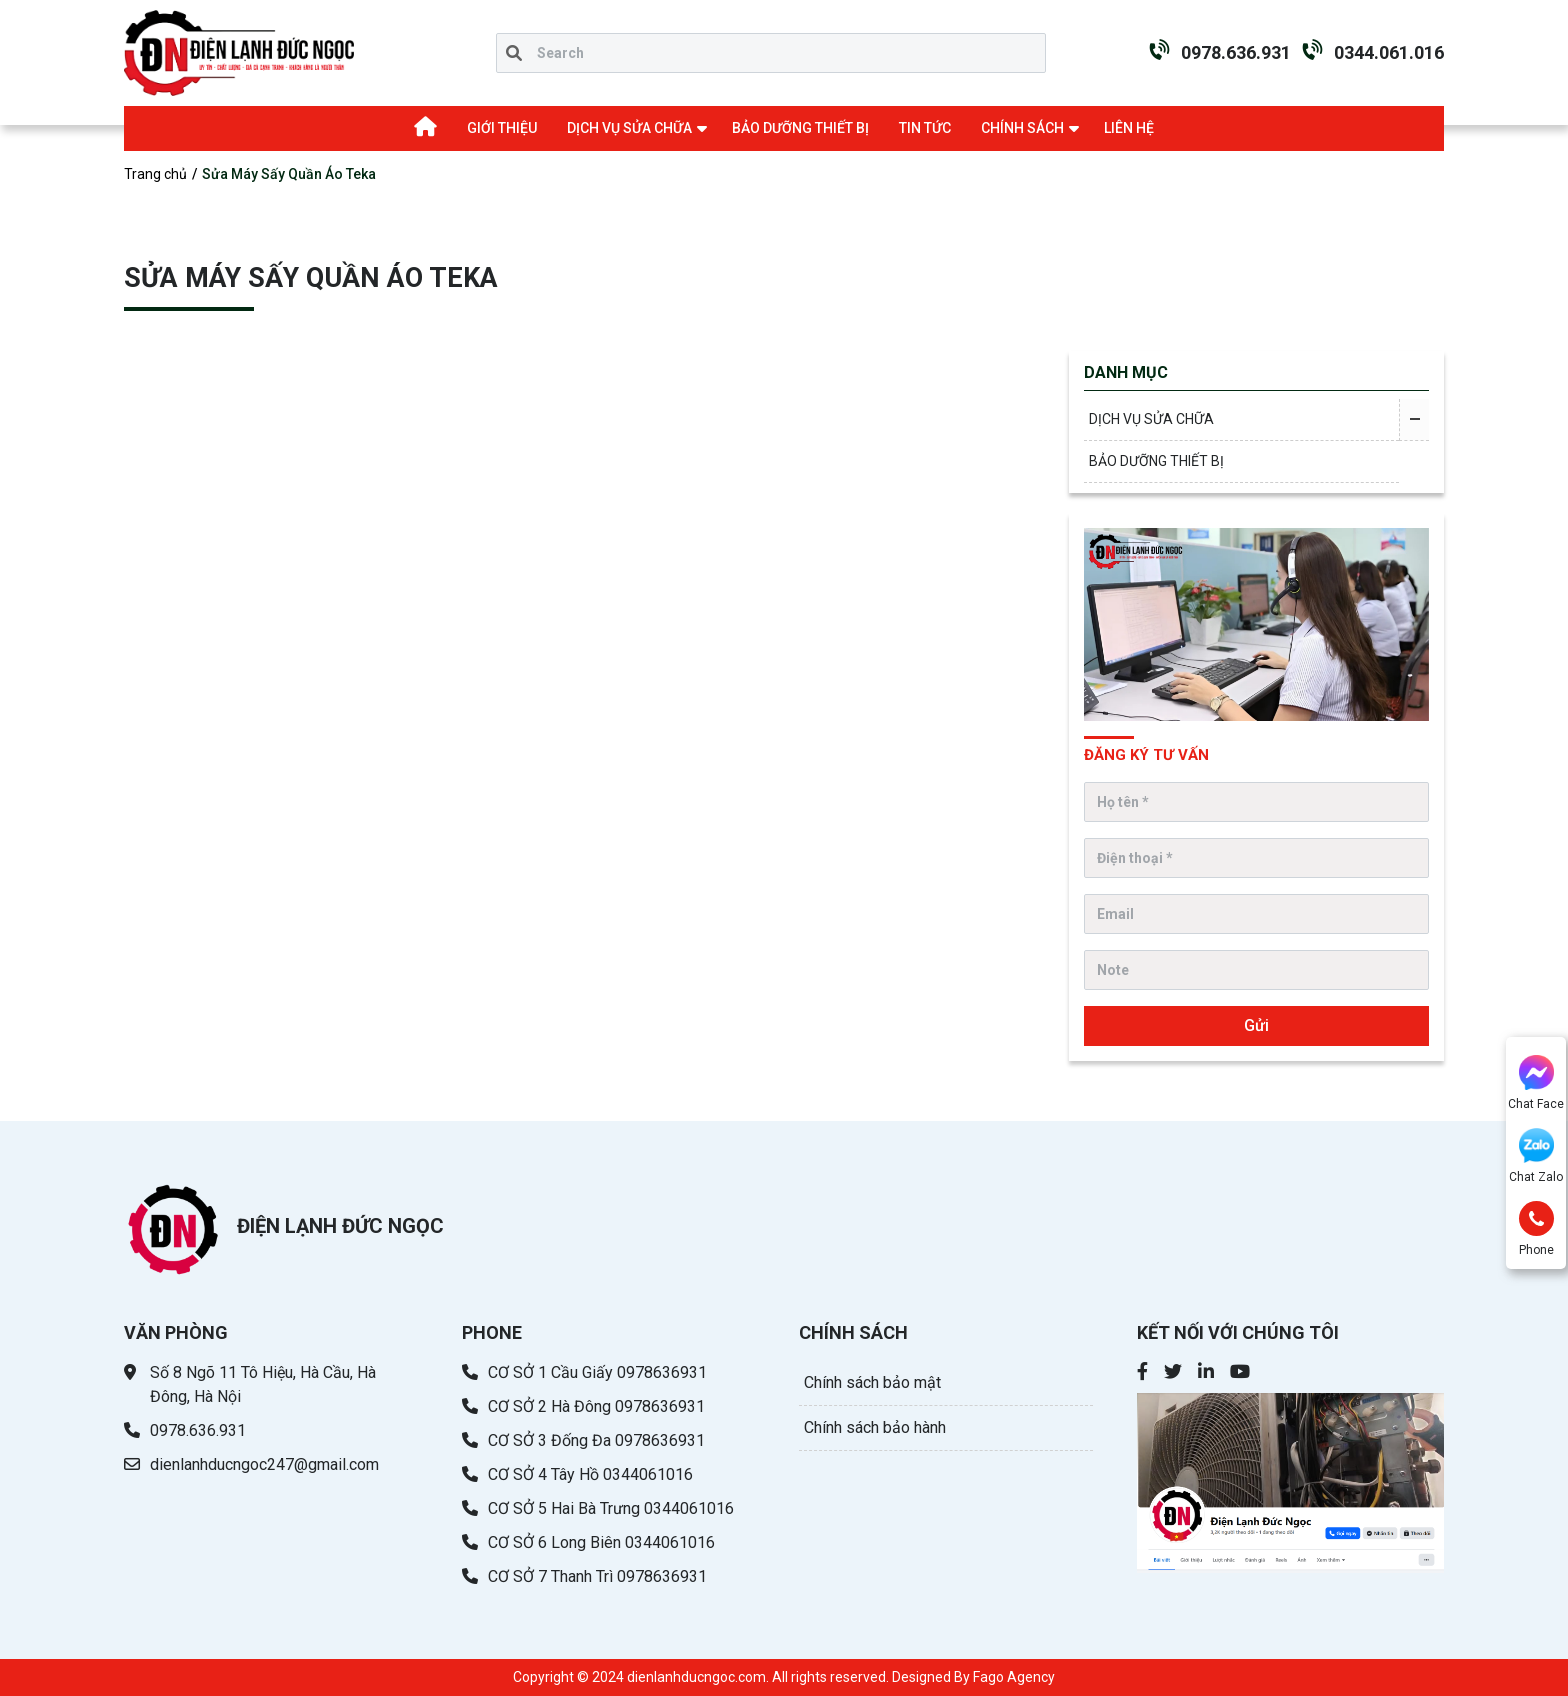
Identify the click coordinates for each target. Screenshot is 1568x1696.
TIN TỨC (925, 128)
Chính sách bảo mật (872, 1382)
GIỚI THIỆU (502, 128)
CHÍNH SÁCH (1022, 128)
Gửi (1256, 1025)
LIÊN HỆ (1129, 128)
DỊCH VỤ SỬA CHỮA (629, 128)
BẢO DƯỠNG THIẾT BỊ (800, 128)
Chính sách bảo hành (875, 1427)
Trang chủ (155, 174)
